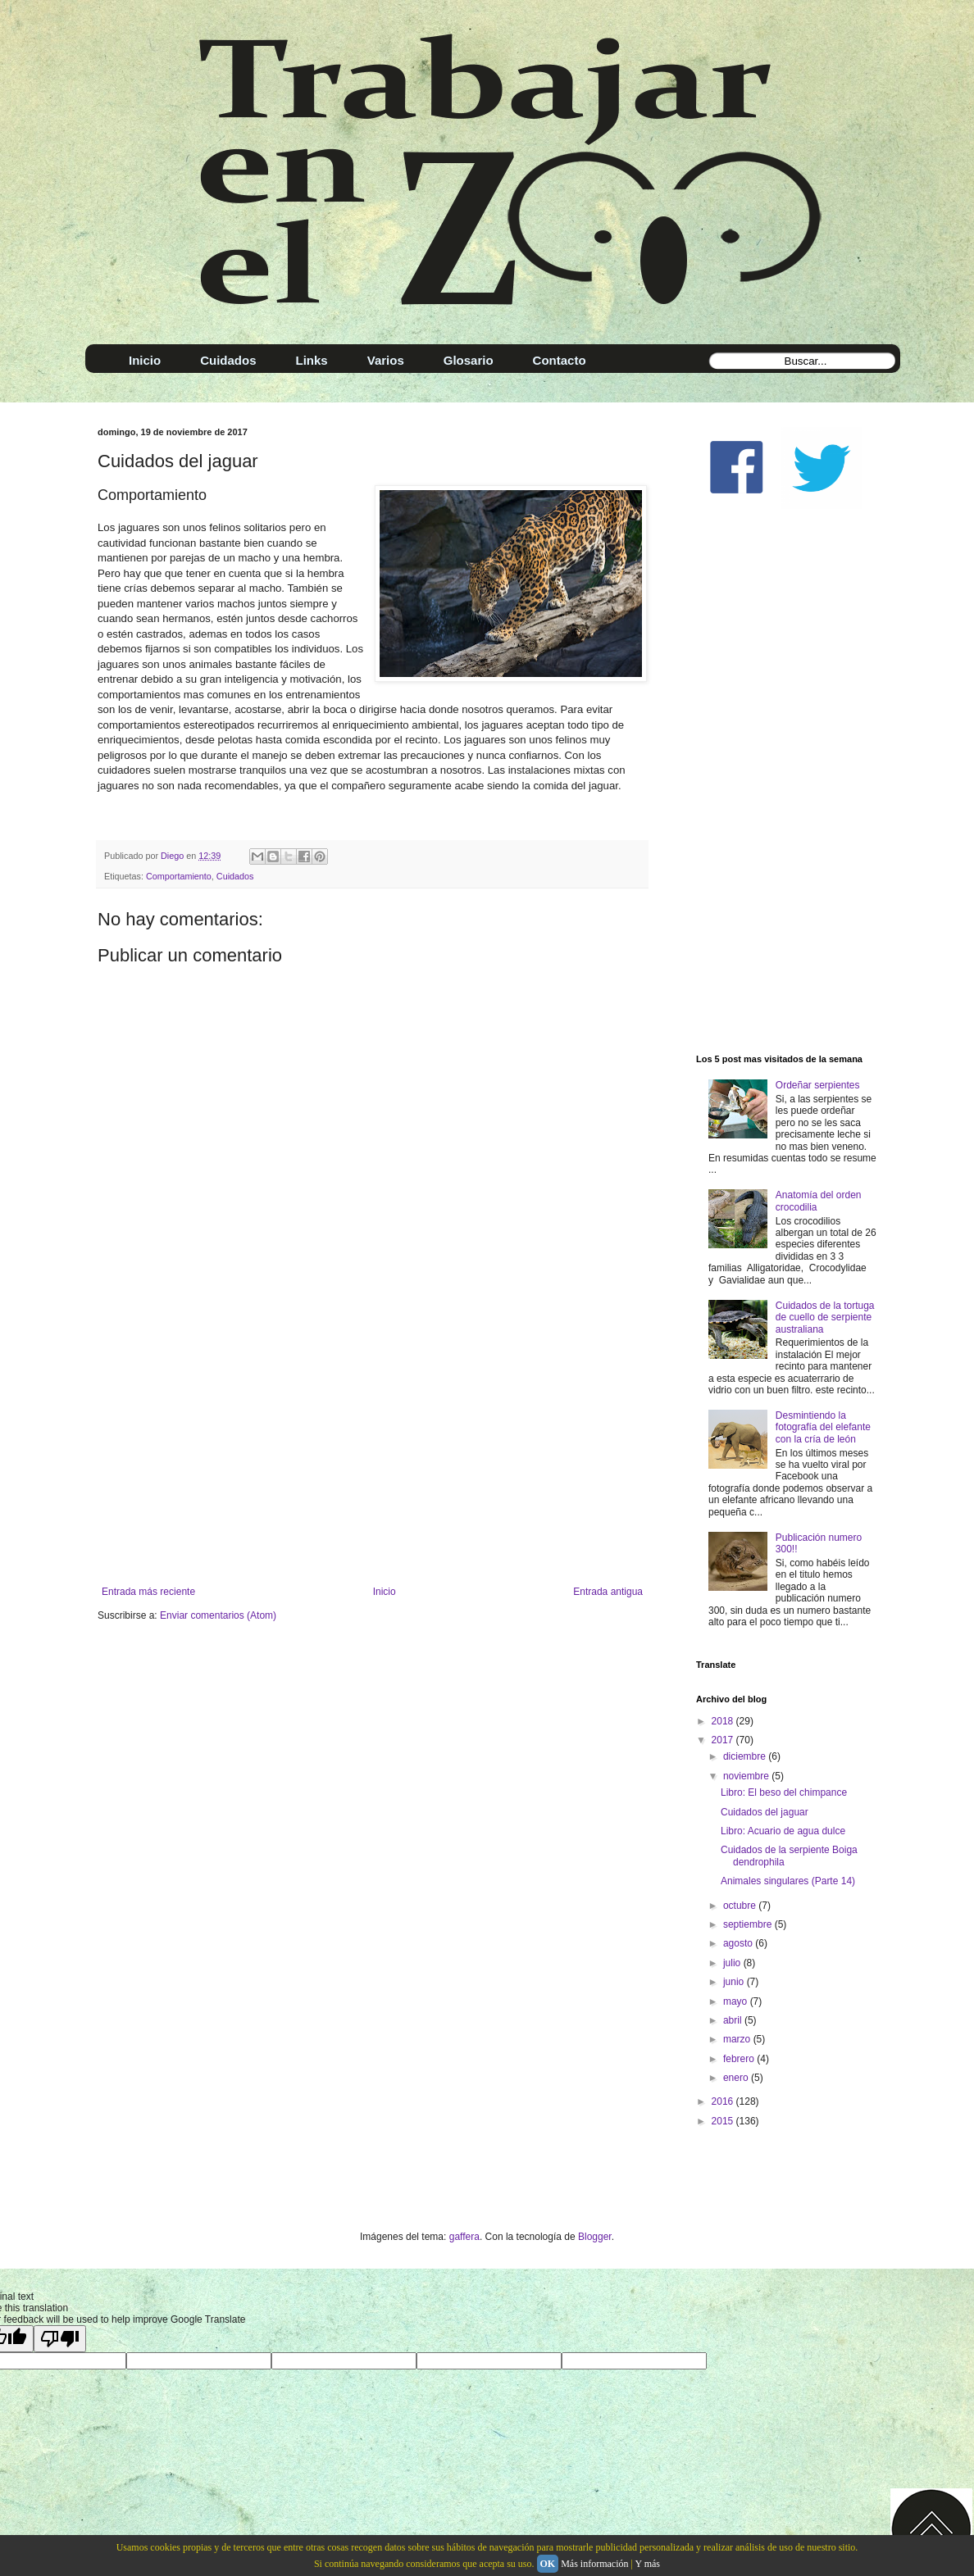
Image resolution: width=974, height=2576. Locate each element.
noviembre (747, 1776)
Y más (647, 2563)
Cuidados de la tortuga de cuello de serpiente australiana (825, 1317)
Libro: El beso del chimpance (784, 1792)
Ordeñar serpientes (818, 1085)
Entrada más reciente (148, 1591)
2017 (724, 1740)
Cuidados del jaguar (764, 1812)
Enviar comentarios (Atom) (218, 1615)
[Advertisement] (372, 1450)
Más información (594, 2563)
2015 (724, 2121)
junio (735, 1982)
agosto (739, 1943)
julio (733, 1963)
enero (737, 2077)
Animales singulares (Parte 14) (788, 1881)
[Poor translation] (60, 2338)
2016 (724, 2101)
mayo (736, 2001)
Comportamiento (179, 876)
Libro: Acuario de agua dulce (783, 1831)
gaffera (464, 2236)
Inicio (384, 1591)
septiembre (749, 1924)
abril (733, 2020)
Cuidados (235, 876)
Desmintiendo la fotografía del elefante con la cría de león (823, 1427)
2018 (724, 1721)
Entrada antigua (608, 1591)
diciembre (745, 1756)
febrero (740, 2059)
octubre (740, 1905)
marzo (738, 2039)
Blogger (595, 2236)
